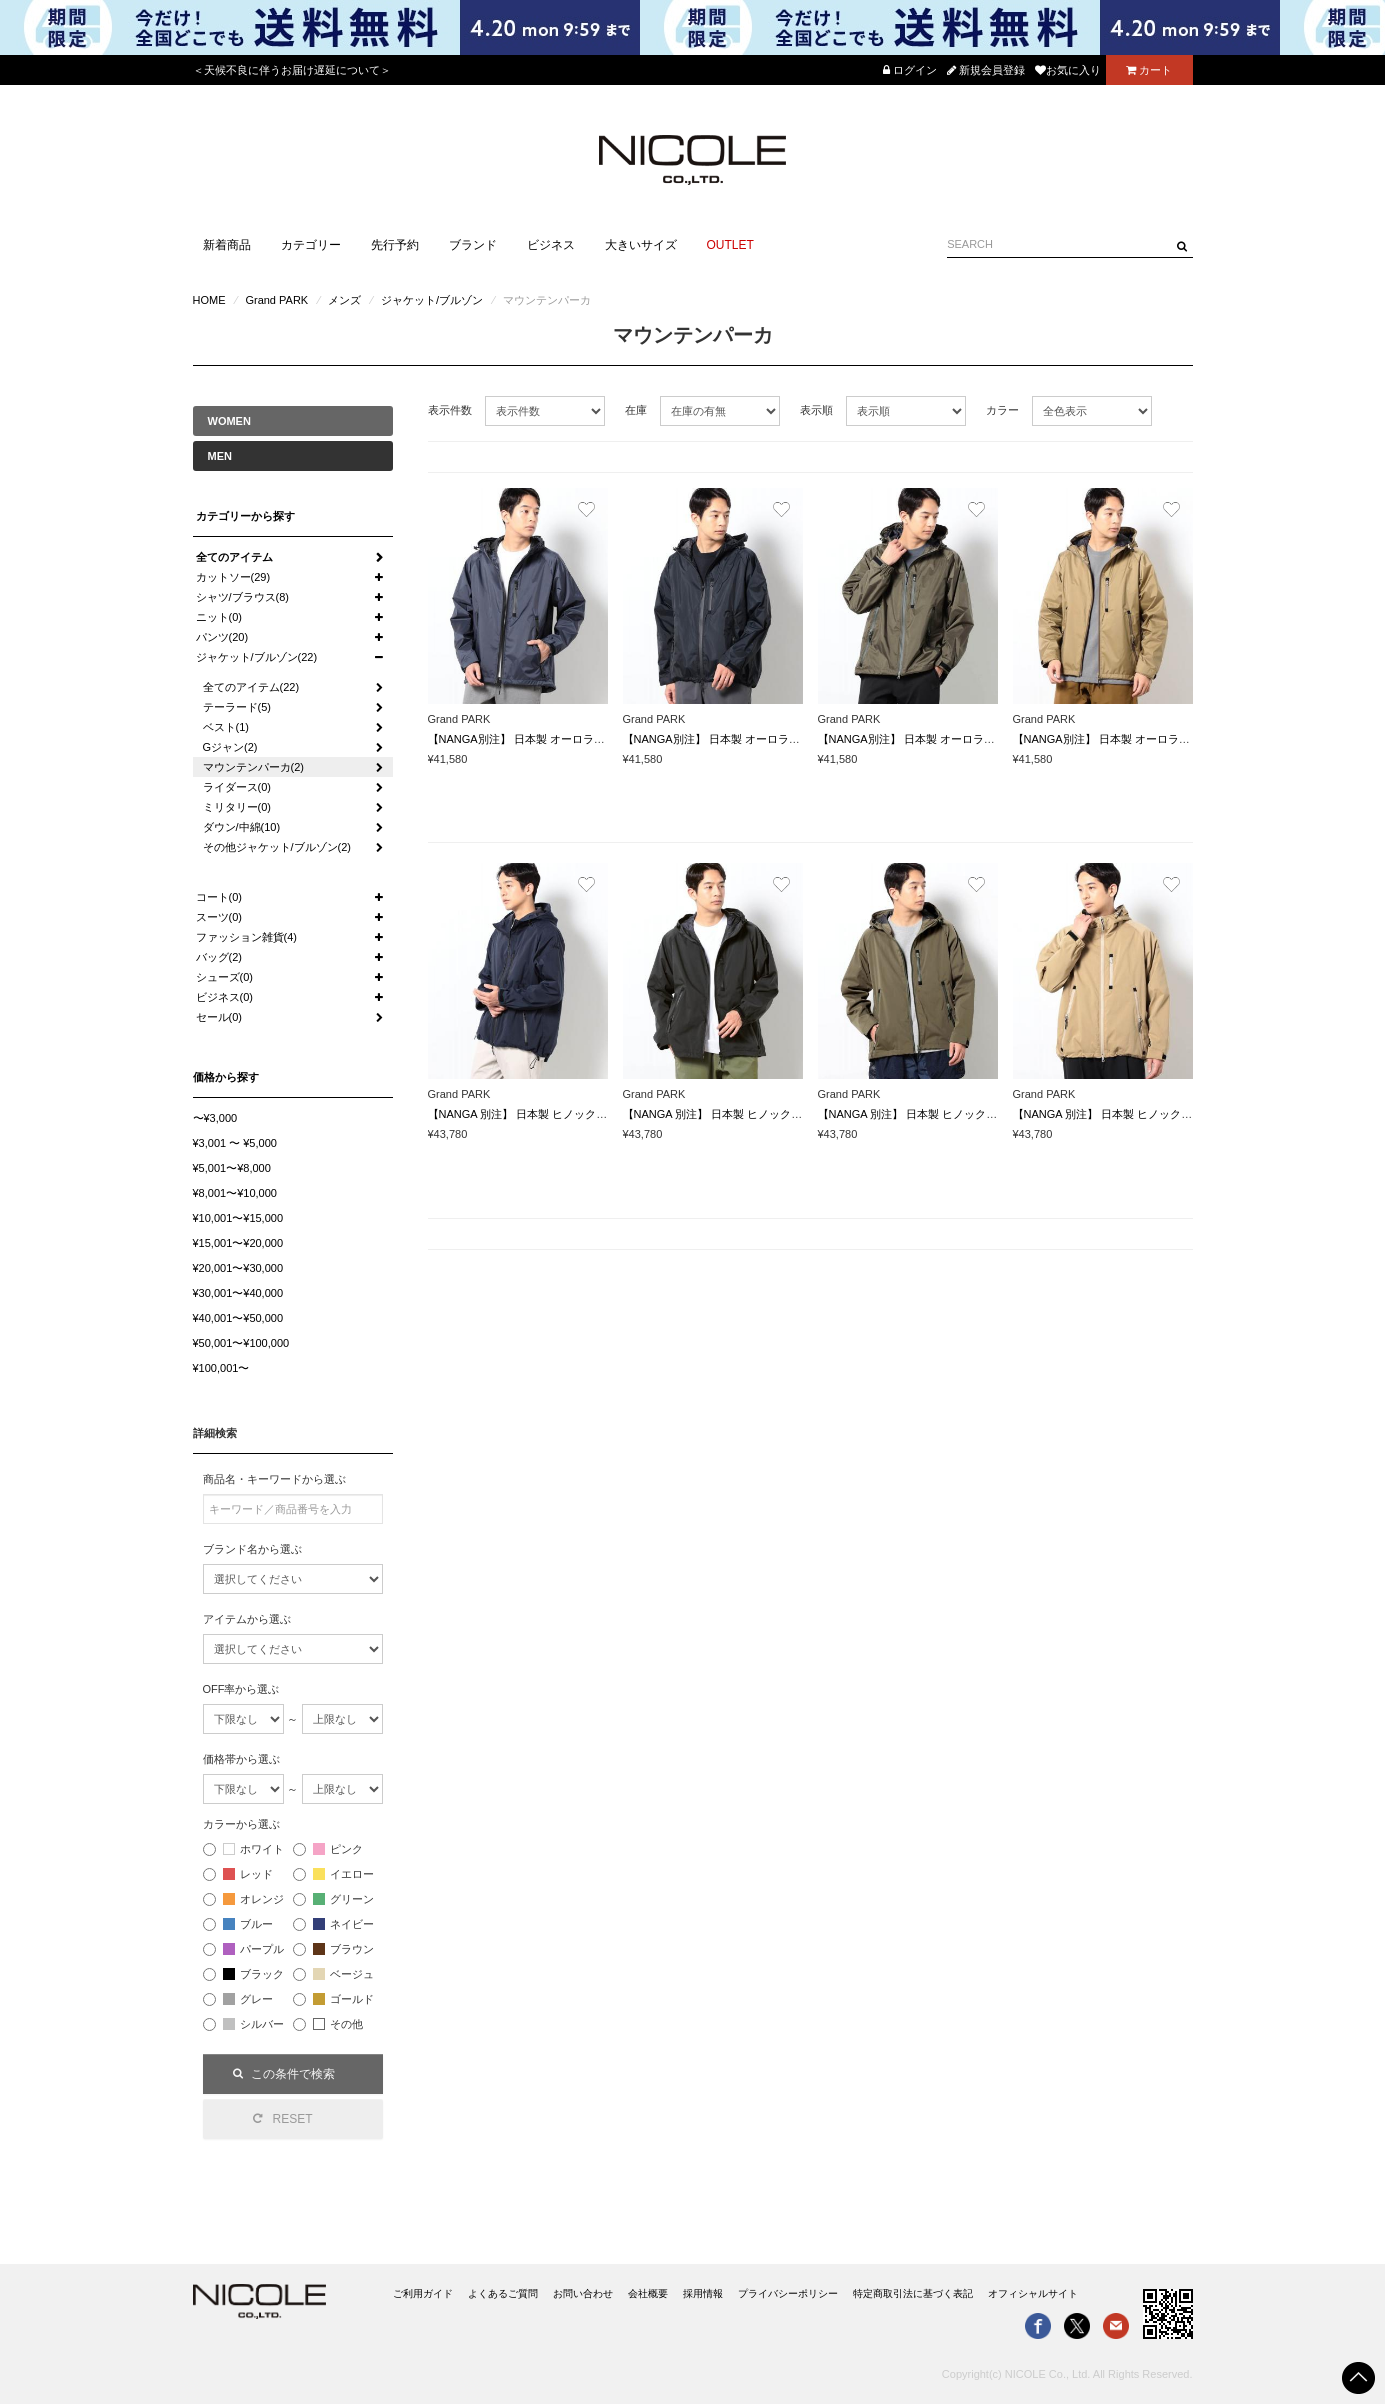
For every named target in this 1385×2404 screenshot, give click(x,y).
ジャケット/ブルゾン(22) (257, 657)
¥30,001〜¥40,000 (238, 1293)
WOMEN (229, 421)
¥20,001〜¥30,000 (238, 1268)
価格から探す (226, 1077)
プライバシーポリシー (788, 2293)
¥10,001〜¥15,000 (238, 1218)
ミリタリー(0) (237, 807)
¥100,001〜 (221, 1368)
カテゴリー (311, 245)
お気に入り (1068, 70)
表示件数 (450, 410)
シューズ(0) (224, 977)
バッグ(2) (219, 957)
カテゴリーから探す (245, 516)
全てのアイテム (234, 557)
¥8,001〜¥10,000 (235, 1193)
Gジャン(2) (230, 747)
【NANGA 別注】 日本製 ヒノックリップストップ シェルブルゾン (591, 1114)
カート (1149, 70)
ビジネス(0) (224, 997)
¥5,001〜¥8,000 (232, 1168)
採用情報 (703, 2293)
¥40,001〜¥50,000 (238, 1318)
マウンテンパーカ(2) (253, 767)
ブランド (473, 245)
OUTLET (730, 245)
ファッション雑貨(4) (246, 937)
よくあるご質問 (503, 2293)
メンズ (344, 300)
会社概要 (648, 2293)
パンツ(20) (222, 637)
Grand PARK (276, 300)
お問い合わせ (583, 2293)
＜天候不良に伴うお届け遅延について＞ (292, 70)
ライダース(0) (237, 787)
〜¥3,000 (215, 1118)
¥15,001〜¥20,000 (238, 1243)
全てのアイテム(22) (251, 687)
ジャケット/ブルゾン (432, 300)
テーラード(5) (237, 707)
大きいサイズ (641, 245)
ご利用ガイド (423, 2293)
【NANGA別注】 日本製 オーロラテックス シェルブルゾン (573, 739)
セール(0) (219, 1017)
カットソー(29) (233, 577)
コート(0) (219, 897)
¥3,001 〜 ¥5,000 (235, 1143)
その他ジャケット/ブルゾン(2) (277, 847)
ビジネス (551, 245)
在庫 (636, 410)
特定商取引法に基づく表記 (913, 2293)
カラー (1002, 410)
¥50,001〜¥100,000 (241, 1343)
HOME (209, 300)
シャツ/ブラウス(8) (243, 597)
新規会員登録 (986, 70)
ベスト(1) (226, 727)
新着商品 (227, 245)
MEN (220, 456)
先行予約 (395, 245)
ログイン (910, 70)
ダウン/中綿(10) (242, 827)
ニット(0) (219, 617)
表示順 (816, 410)
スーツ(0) (219, 917)
